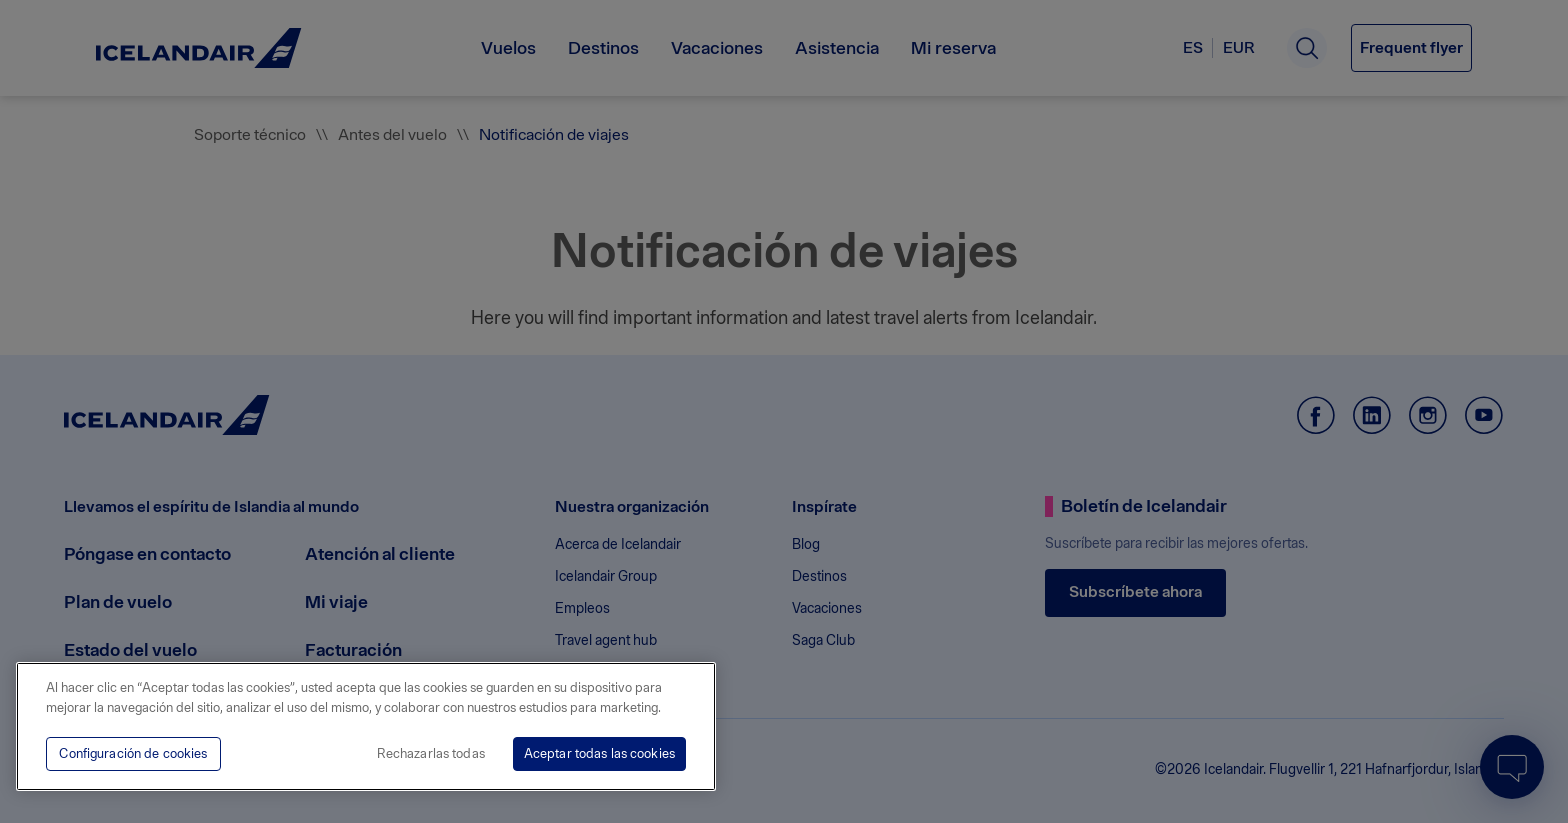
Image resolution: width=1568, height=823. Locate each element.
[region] (366, 726)
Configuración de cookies (133, 753)
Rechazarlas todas (431, 753)
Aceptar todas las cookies (599, 753)
